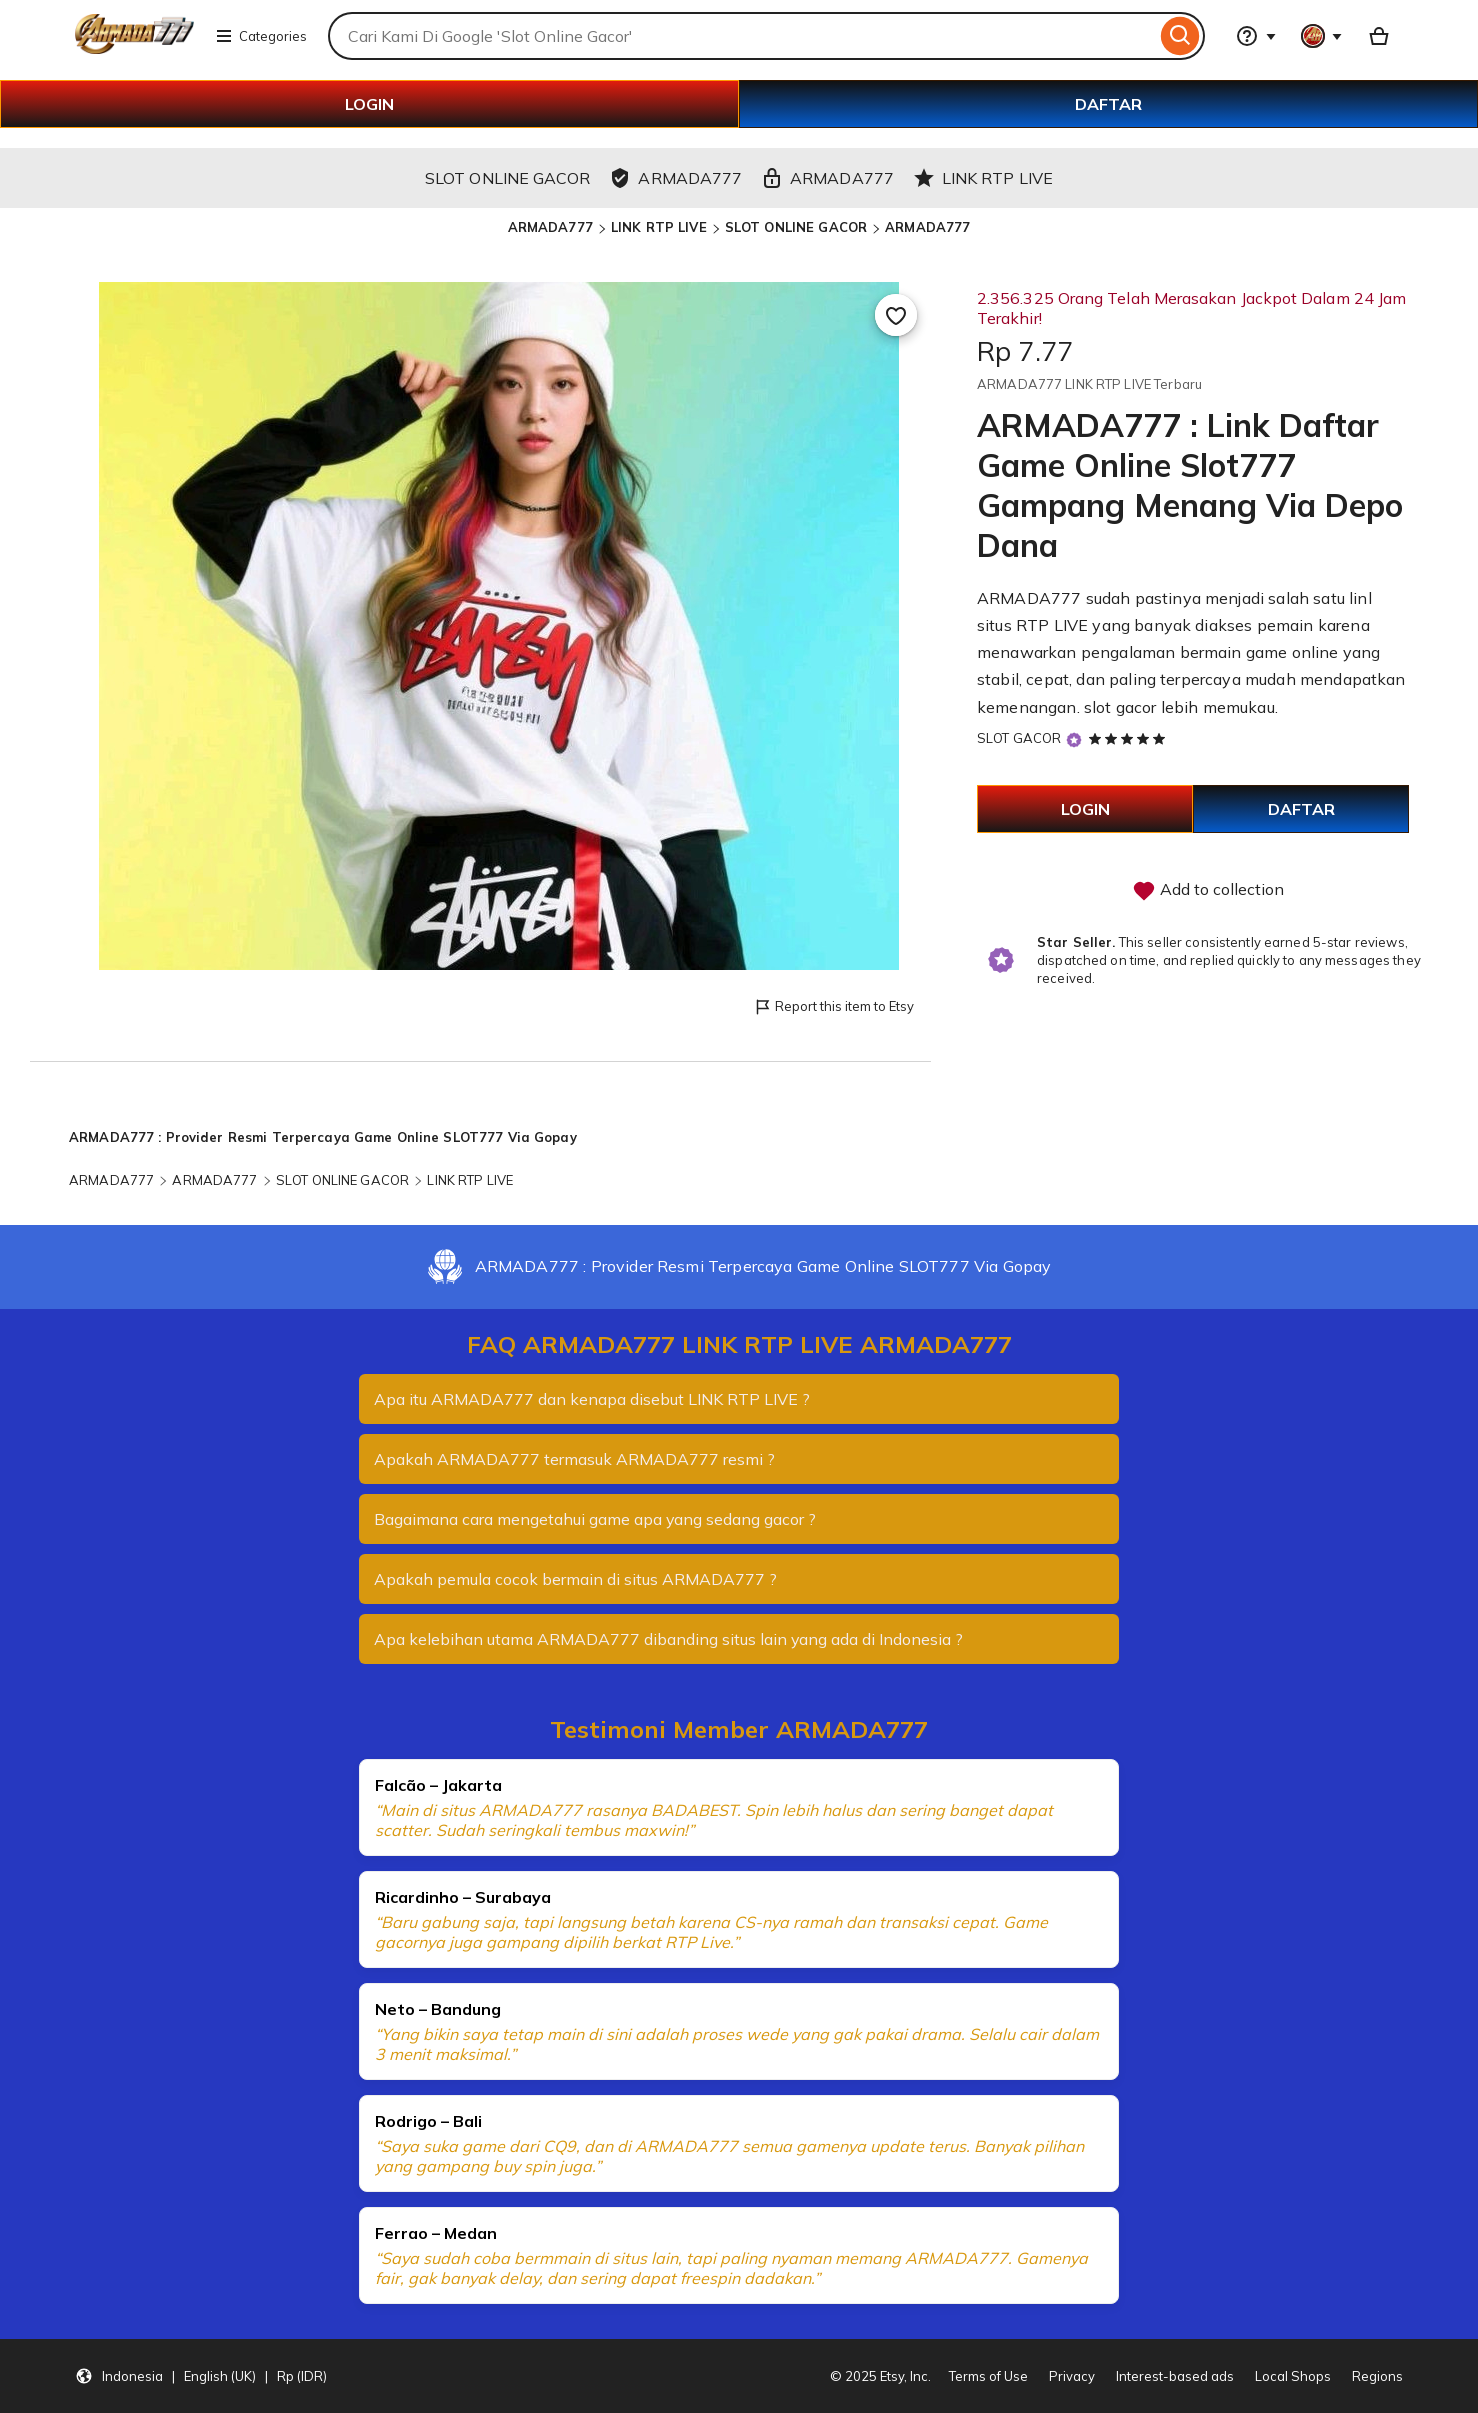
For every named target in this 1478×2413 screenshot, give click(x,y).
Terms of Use (988, 2376)
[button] (201, 2376)
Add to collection (1208, 891)
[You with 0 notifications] (1322, 36)
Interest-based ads (1175, 2376)
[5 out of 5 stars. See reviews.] (1130, 738)
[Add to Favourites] (896, 315)
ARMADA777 (550, 227)
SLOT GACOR (1019, 738)
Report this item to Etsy (833, 1007)
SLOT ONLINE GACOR (796, 227)
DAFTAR (1108, 104)
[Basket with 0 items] (1379, 36)
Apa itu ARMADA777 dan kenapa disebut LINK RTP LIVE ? (592, 1399)
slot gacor (1120, 707)
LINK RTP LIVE (659, 227)
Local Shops (1293, 2376)
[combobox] (742, 36)
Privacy (1072, 2376)
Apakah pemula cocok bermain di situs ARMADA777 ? (575, 1579)
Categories (261, 36)
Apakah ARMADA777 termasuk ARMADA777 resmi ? (574, 1459)
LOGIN (369, 104)
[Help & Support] (1256, 36)
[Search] (1180, 36)
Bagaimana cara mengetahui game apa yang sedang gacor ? (595, 1519)
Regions (1377, 2376)
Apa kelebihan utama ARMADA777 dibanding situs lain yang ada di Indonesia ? (669, 1639)
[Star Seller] (1074, 739)
